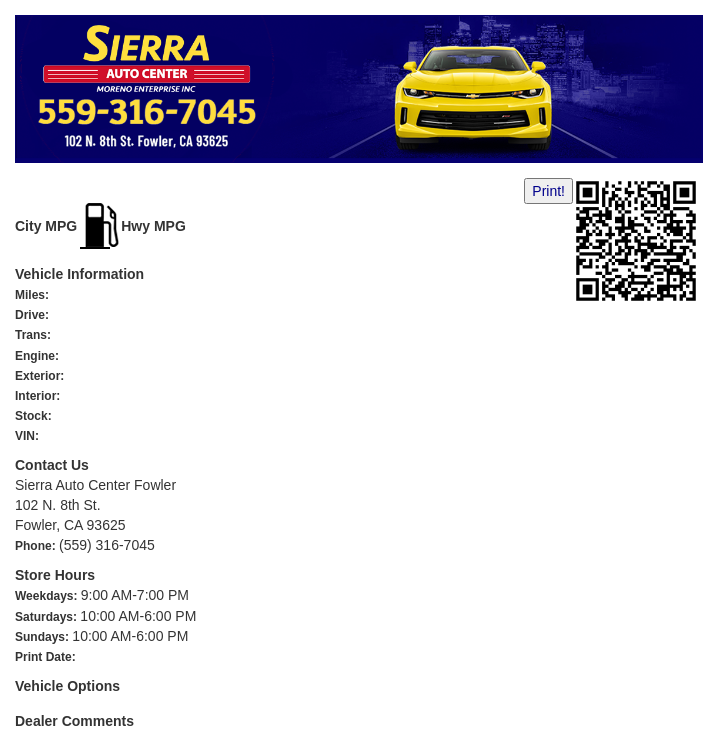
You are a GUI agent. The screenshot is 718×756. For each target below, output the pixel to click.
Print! (548, 191)
